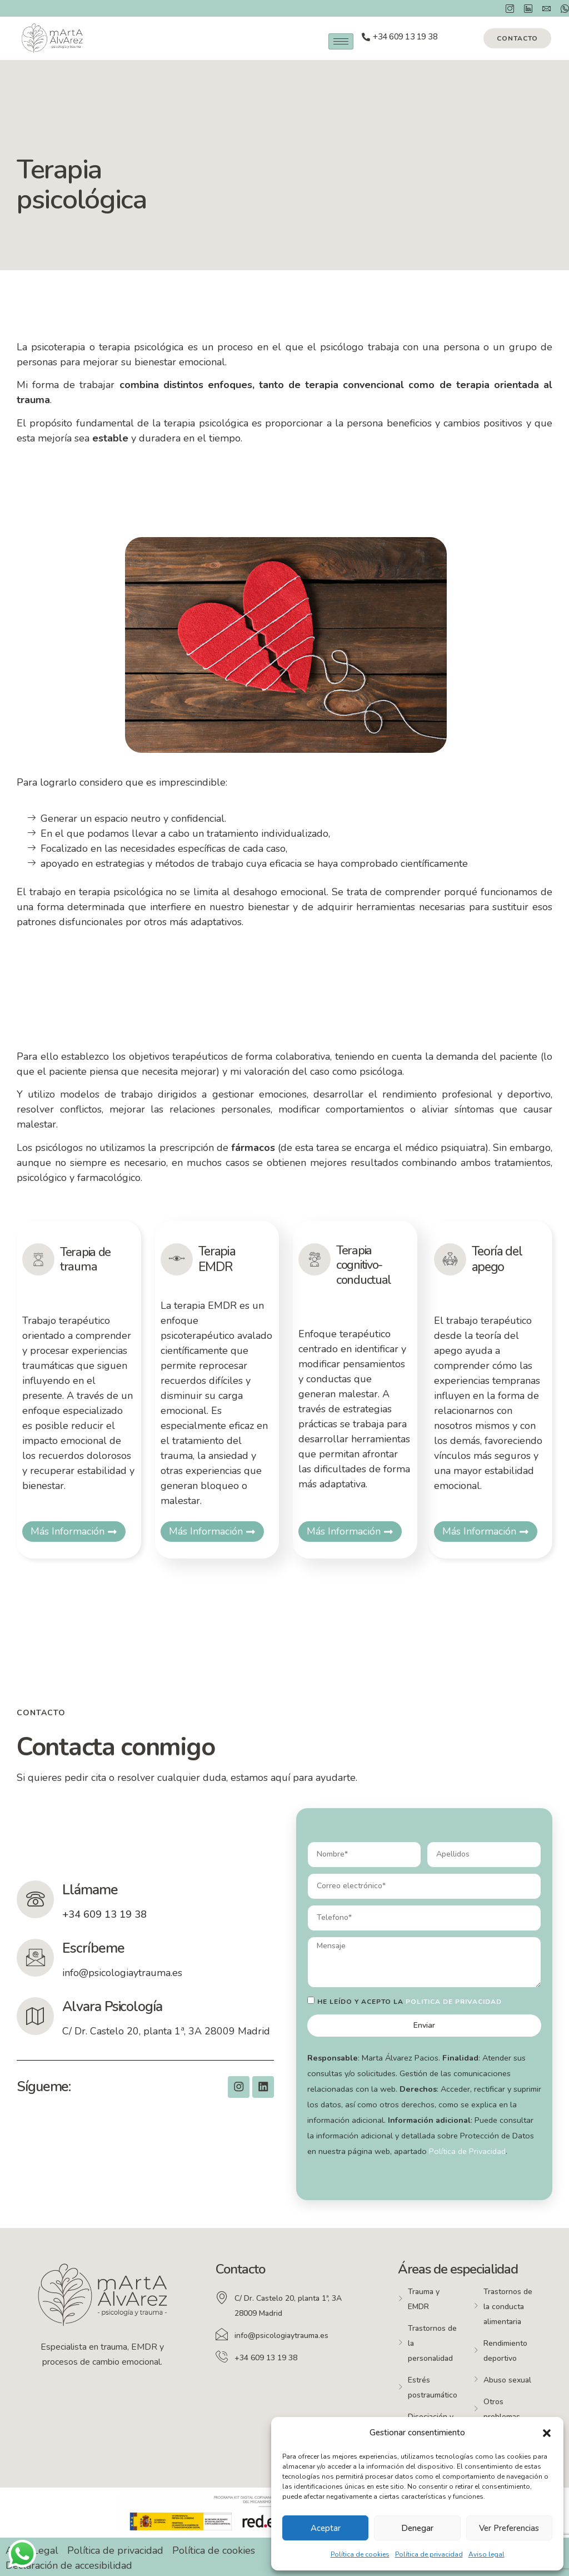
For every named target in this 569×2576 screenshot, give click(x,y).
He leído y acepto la (409, 2001)
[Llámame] (36, 1899)
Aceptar (326, 2528)
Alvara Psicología (113, 2006)
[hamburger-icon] (340, 41)
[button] (546, 2433)
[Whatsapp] (561, 8)
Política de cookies (360, 2554)
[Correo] (543, 8)
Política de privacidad (429, 2554)
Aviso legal (486, 2554)
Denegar (417, 2528)
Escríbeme (95, 1948)
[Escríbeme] (36, 1957)
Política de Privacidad (467, 2151)
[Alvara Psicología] (36, 2016)
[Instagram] (506, 8)
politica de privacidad (454, 2001)
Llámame (91, 1889)
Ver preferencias (509, 2528)
